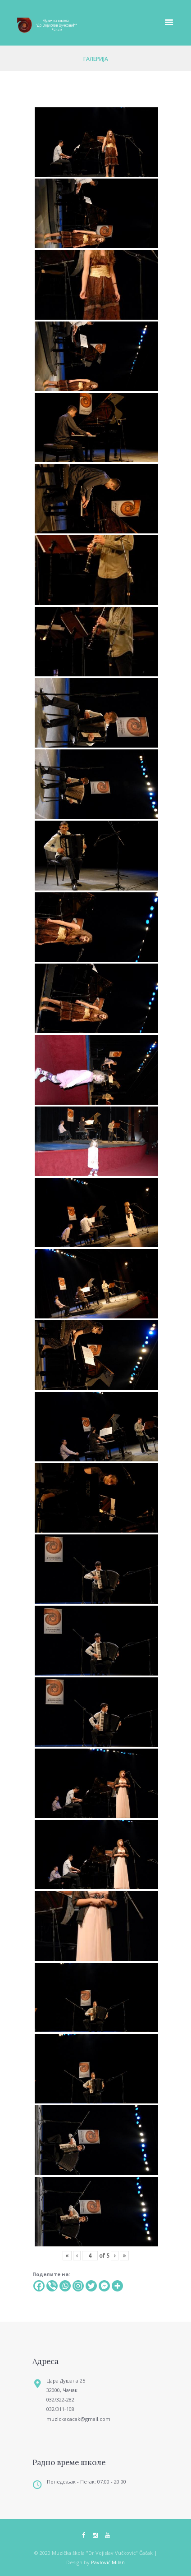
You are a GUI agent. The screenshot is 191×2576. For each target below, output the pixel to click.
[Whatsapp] (65, 2285)
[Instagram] (78, 2285)
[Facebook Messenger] (104, 2285)
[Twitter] (91, 2285)
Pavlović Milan (108, 2562)
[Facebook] (39, 2285)
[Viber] (52, 2285)
